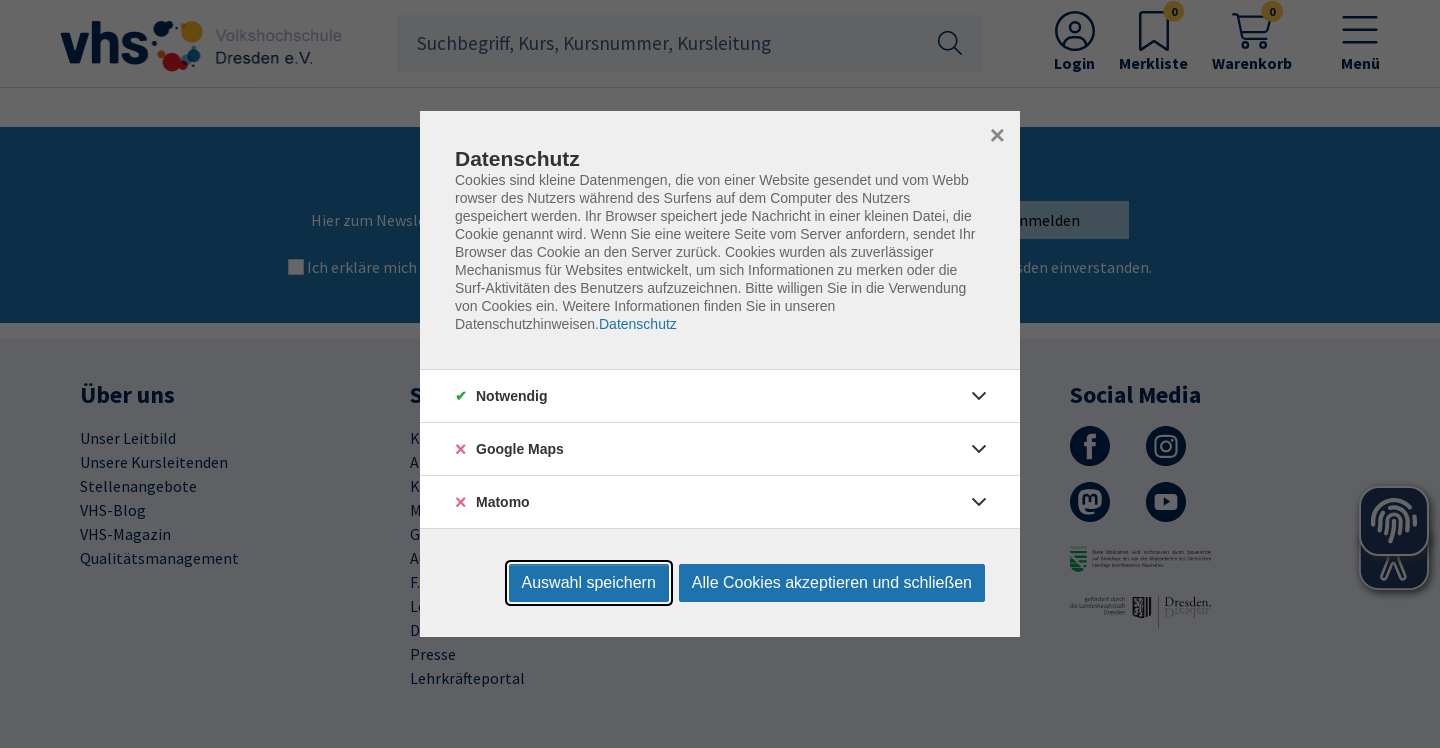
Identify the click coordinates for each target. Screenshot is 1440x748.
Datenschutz (638, 324)
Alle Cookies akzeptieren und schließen (832, 582)
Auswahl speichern (589, 582)
